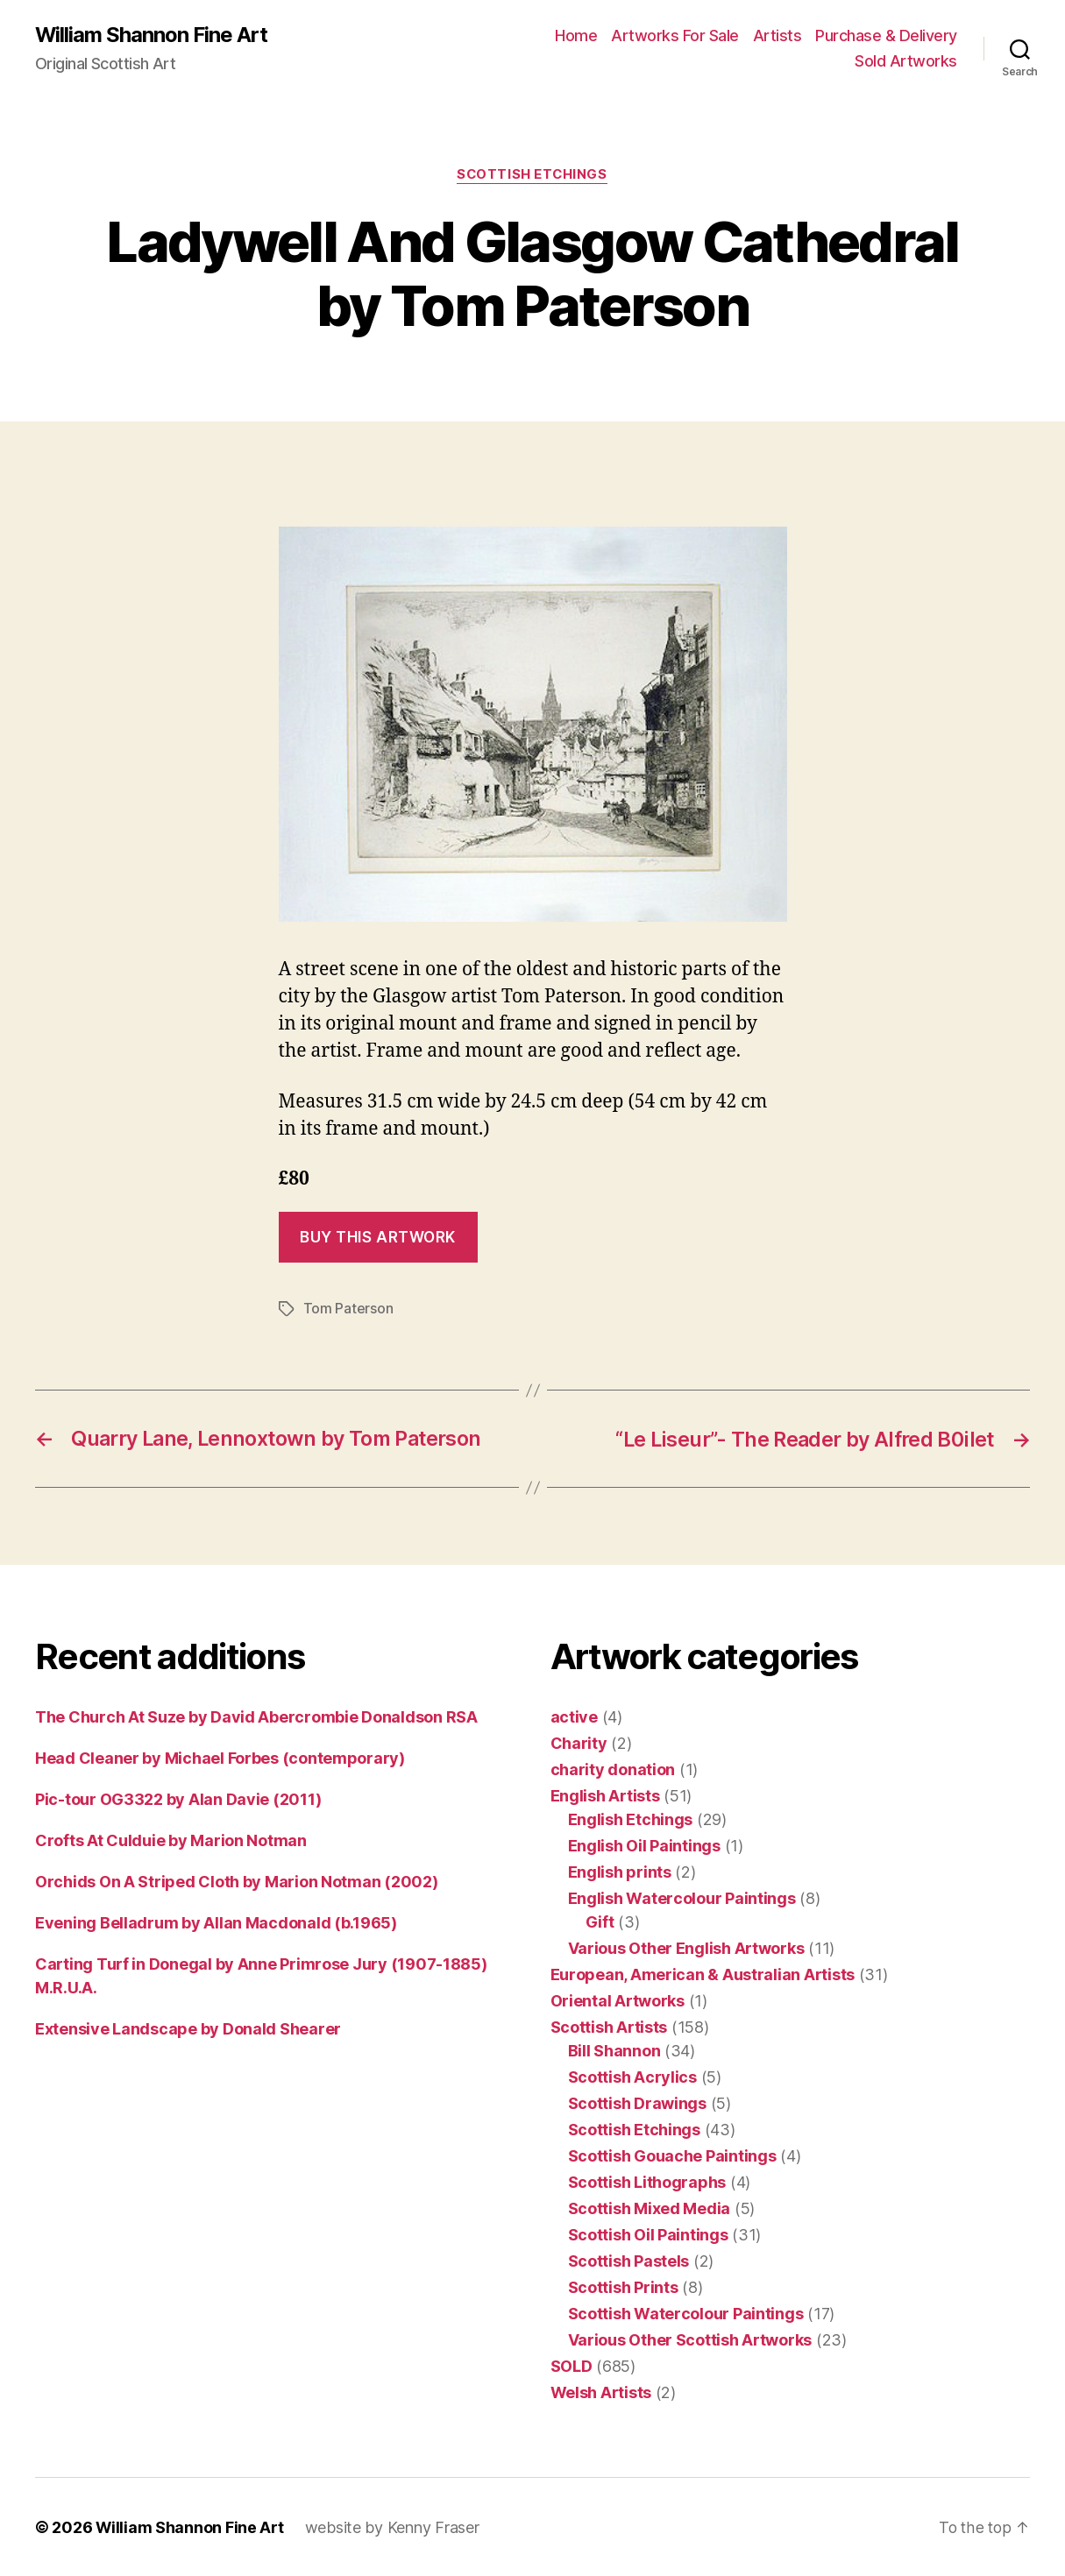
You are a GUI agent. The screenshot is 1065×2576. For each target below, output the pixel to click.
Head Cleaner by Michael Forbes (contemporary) (220, 1757)
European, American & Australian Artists (702, 1973)
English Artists (605, 1795)
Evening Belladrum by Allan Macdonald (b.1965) (216, 1922)
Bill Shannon (614, 2050)
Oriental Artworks (617, 2000)
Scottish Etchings (532, 175)
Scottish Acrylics (632, 2076)
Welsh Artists (601, 2391)
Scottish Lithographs (647, 2181)
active (574, 1716)
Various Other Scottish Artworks (690, 2339)
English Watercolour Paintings (682, 1897)
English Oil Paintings (644, 1845)
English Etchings (630, 1818)
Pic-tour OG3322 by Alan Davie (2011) (178, 1798)
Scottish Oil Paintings (648, 2234)
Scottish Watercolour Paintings (686, 2313)
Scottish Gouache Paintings (672, 2155)
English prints (619, 1871)
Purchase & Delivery (886, 35)
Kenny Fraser (434, 2526)
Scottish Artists (609, 2026)
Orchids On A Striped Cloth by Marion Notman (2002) (236, 1881)
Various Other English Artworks (686, 1947)
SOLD (571, 2365)
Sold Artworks (906, 62)
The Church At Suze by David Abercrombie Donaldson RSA (256, 1716)
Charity (578, 1742)
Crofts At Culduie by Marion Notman (171, 1839)
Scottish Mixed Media (649, 2207)
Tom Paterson (348, 1309)
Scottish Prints (623, 2286)
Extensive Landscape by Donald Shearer (188, 2028)
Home (576, 35)
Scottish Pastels (629, 2260)
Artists (777, 35)
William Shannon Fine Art (151, 35)
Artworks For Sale (675, 35)
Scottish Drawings (637, 2102)
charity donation (613, 1768)
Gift (600, 1921)
